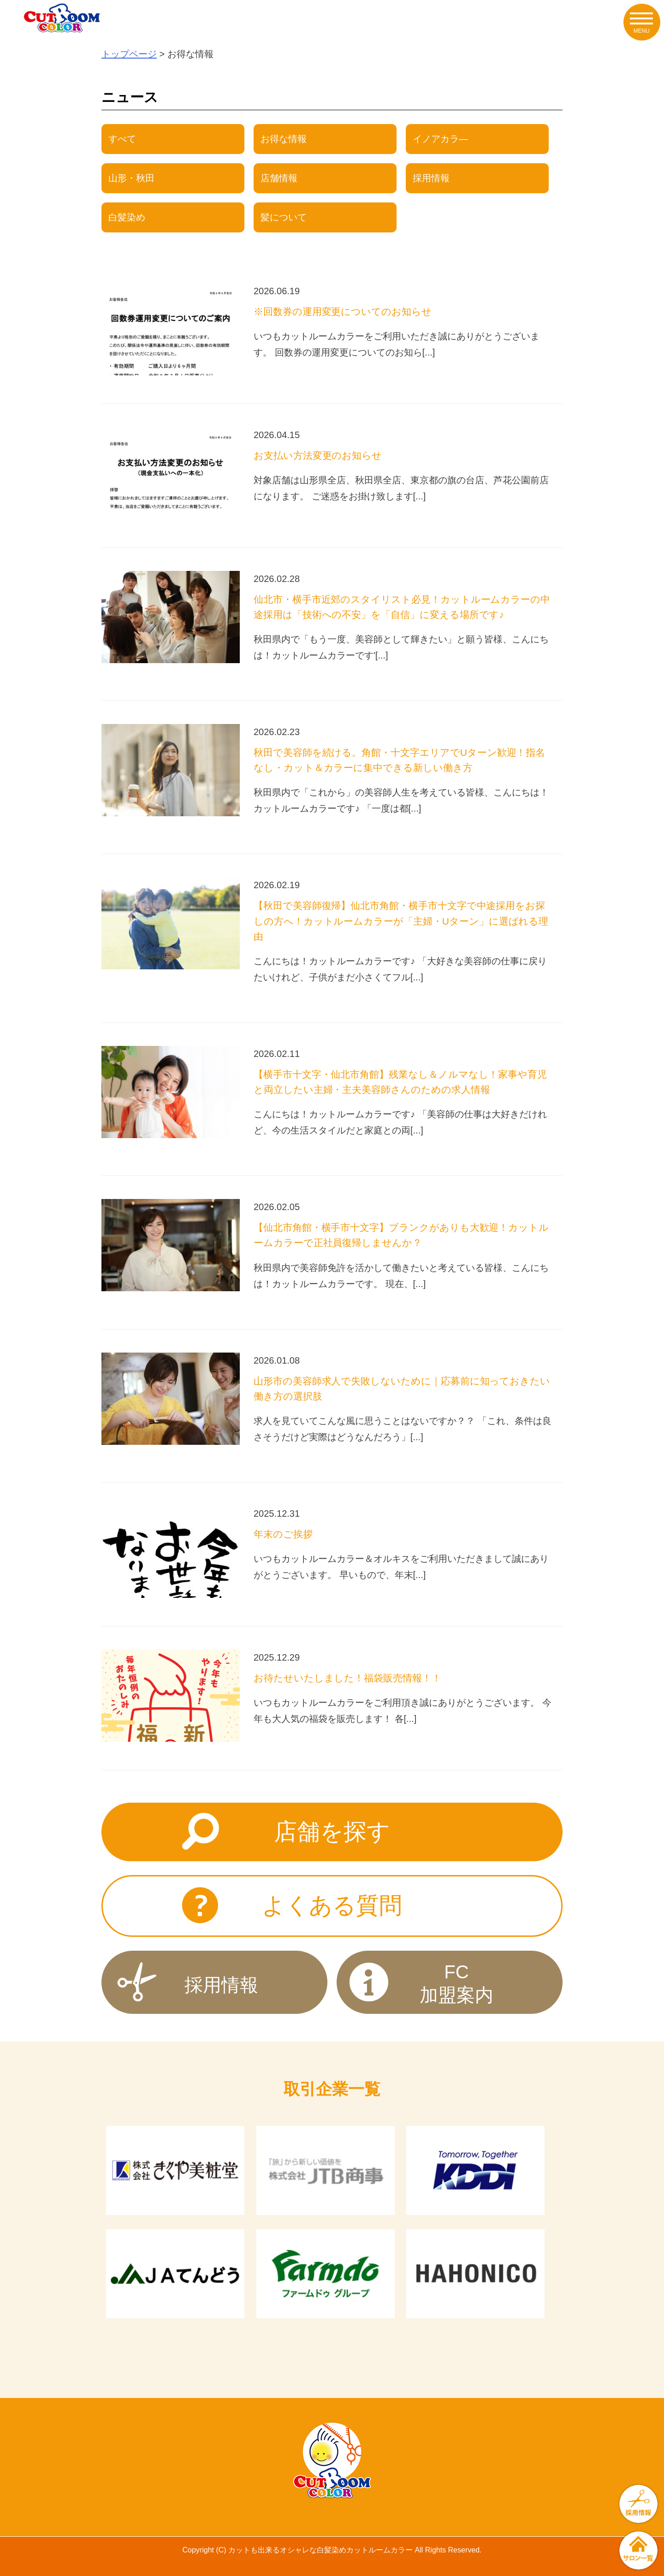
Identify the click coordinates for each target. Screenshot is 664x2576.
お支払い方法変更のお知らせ (318, 455)
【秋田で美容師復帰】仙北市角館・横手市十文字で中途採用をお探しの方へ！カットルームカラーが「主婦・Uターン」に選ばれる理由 (401, 920)
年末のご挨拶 (283, 1534)
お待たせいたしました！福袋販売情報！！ (347, 1678)
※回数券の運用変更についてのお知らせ (343, 311)
